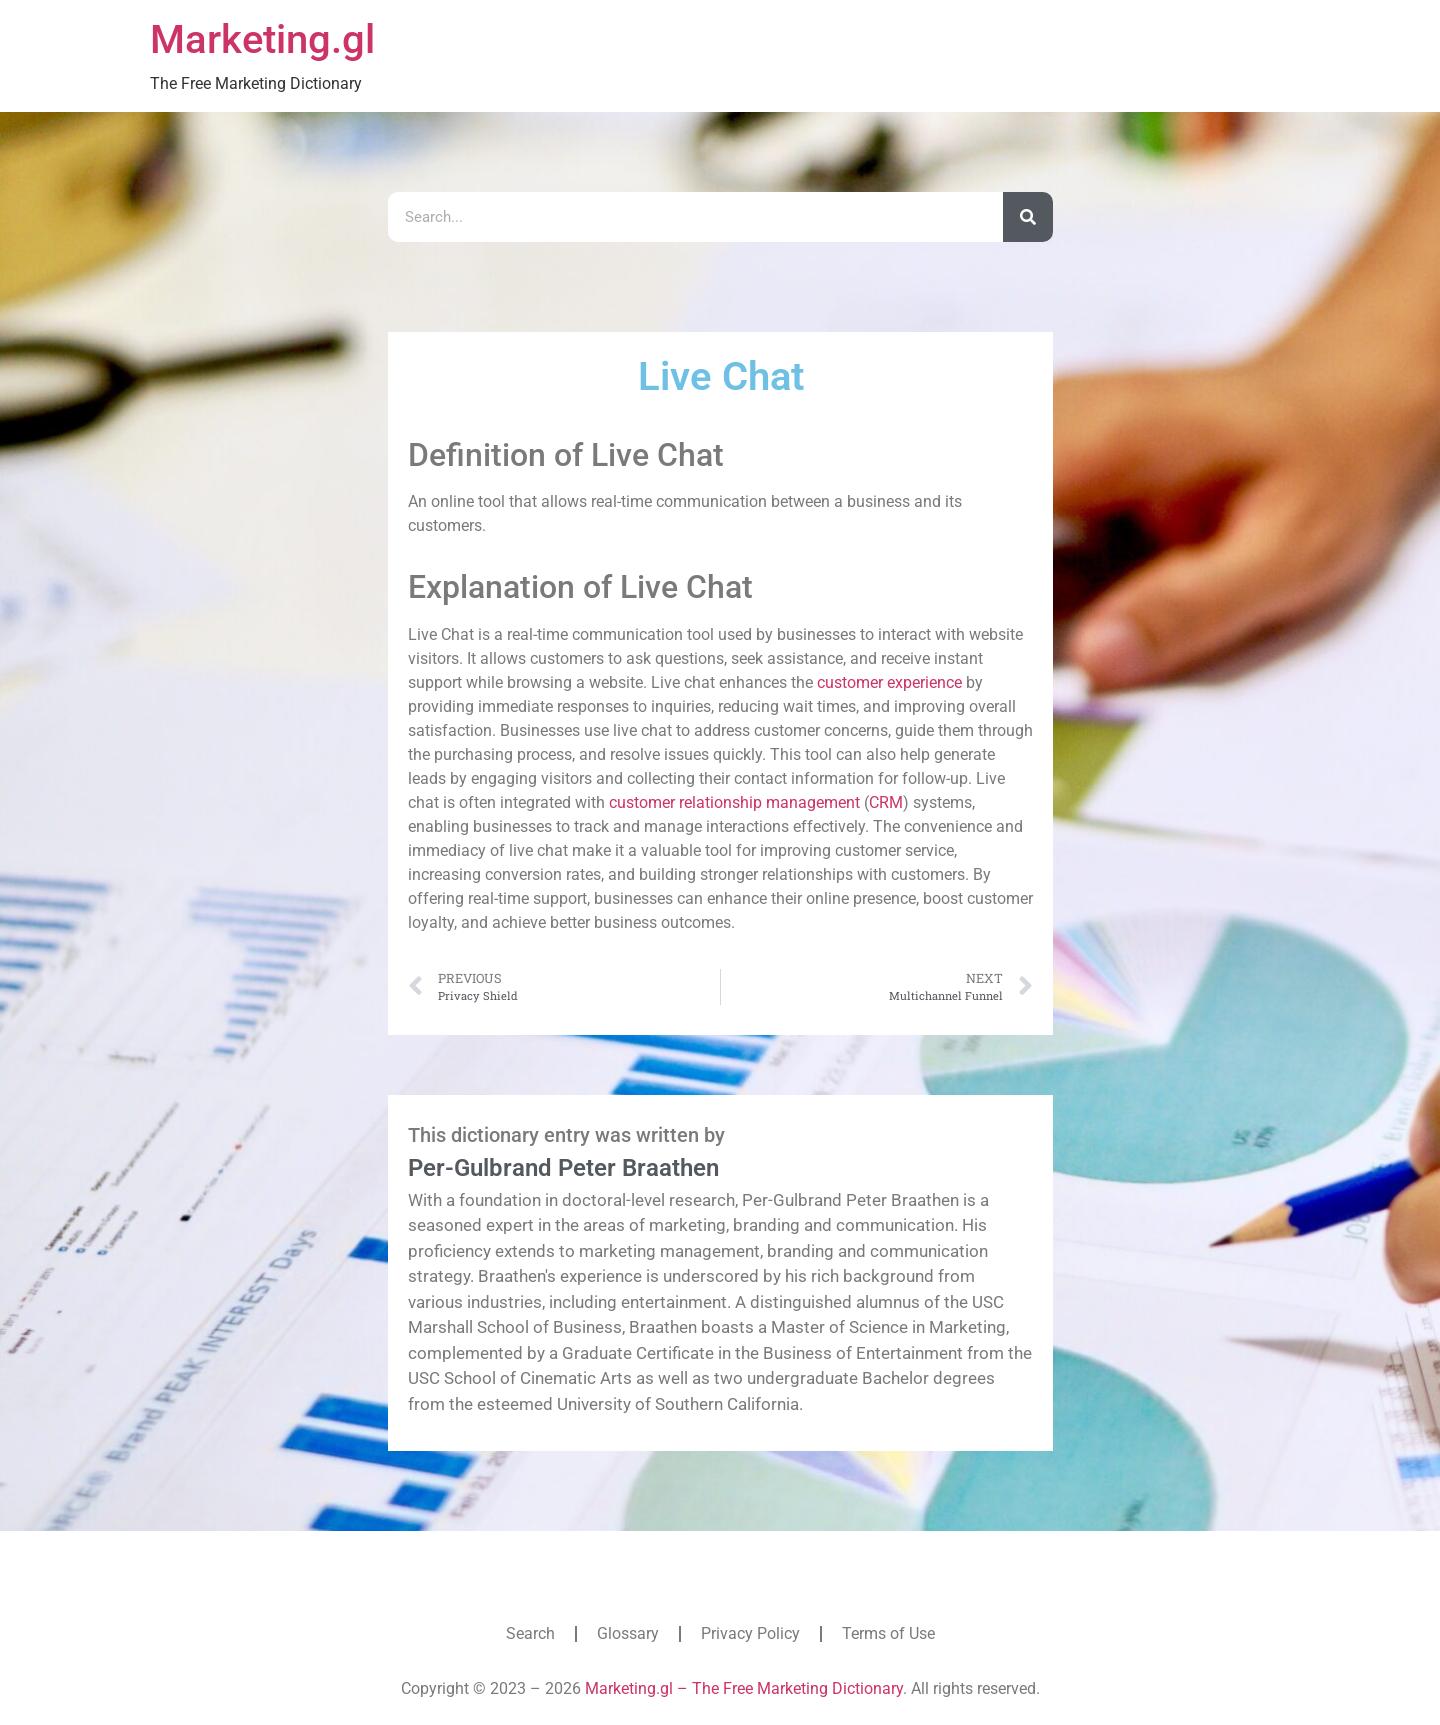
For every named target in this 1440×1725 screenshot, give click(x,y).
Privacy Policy (750, 1633)
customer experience (889, 682)
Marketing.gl (262, 39)
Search (530, 1633)
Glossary (628, 1633)
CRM (886, 802)
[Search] (1028, 217)
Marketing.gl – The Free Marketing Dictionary (744, 1688)
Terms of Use (888, 1633)
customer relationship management (734, 802)
